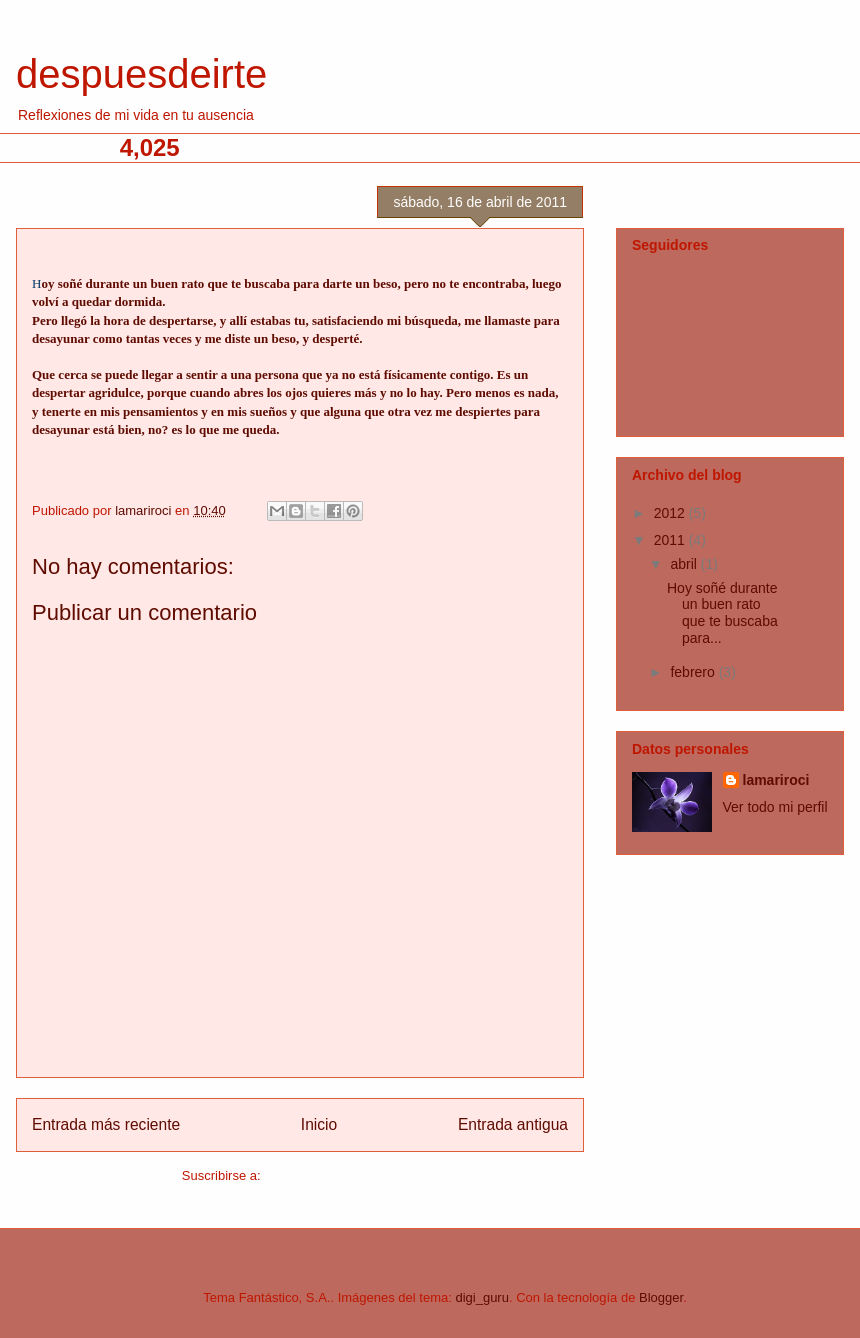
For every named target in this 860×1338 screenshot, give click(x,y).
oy (49, 283)
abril (685, 564)
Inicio (319, 1124)
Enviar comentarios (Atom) (341, 1175)
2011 (671, 540)
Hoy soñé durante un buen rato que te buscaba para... (722, 613)
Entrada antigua (513, 1124)
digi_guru (482, 1297)
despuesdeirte (141, 74)
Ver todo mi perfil (775, 807)
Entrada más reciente (106, 1124)
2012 (671, 513)
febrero (694, 672)
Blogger (661, 1297)
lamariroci (776, 780)
